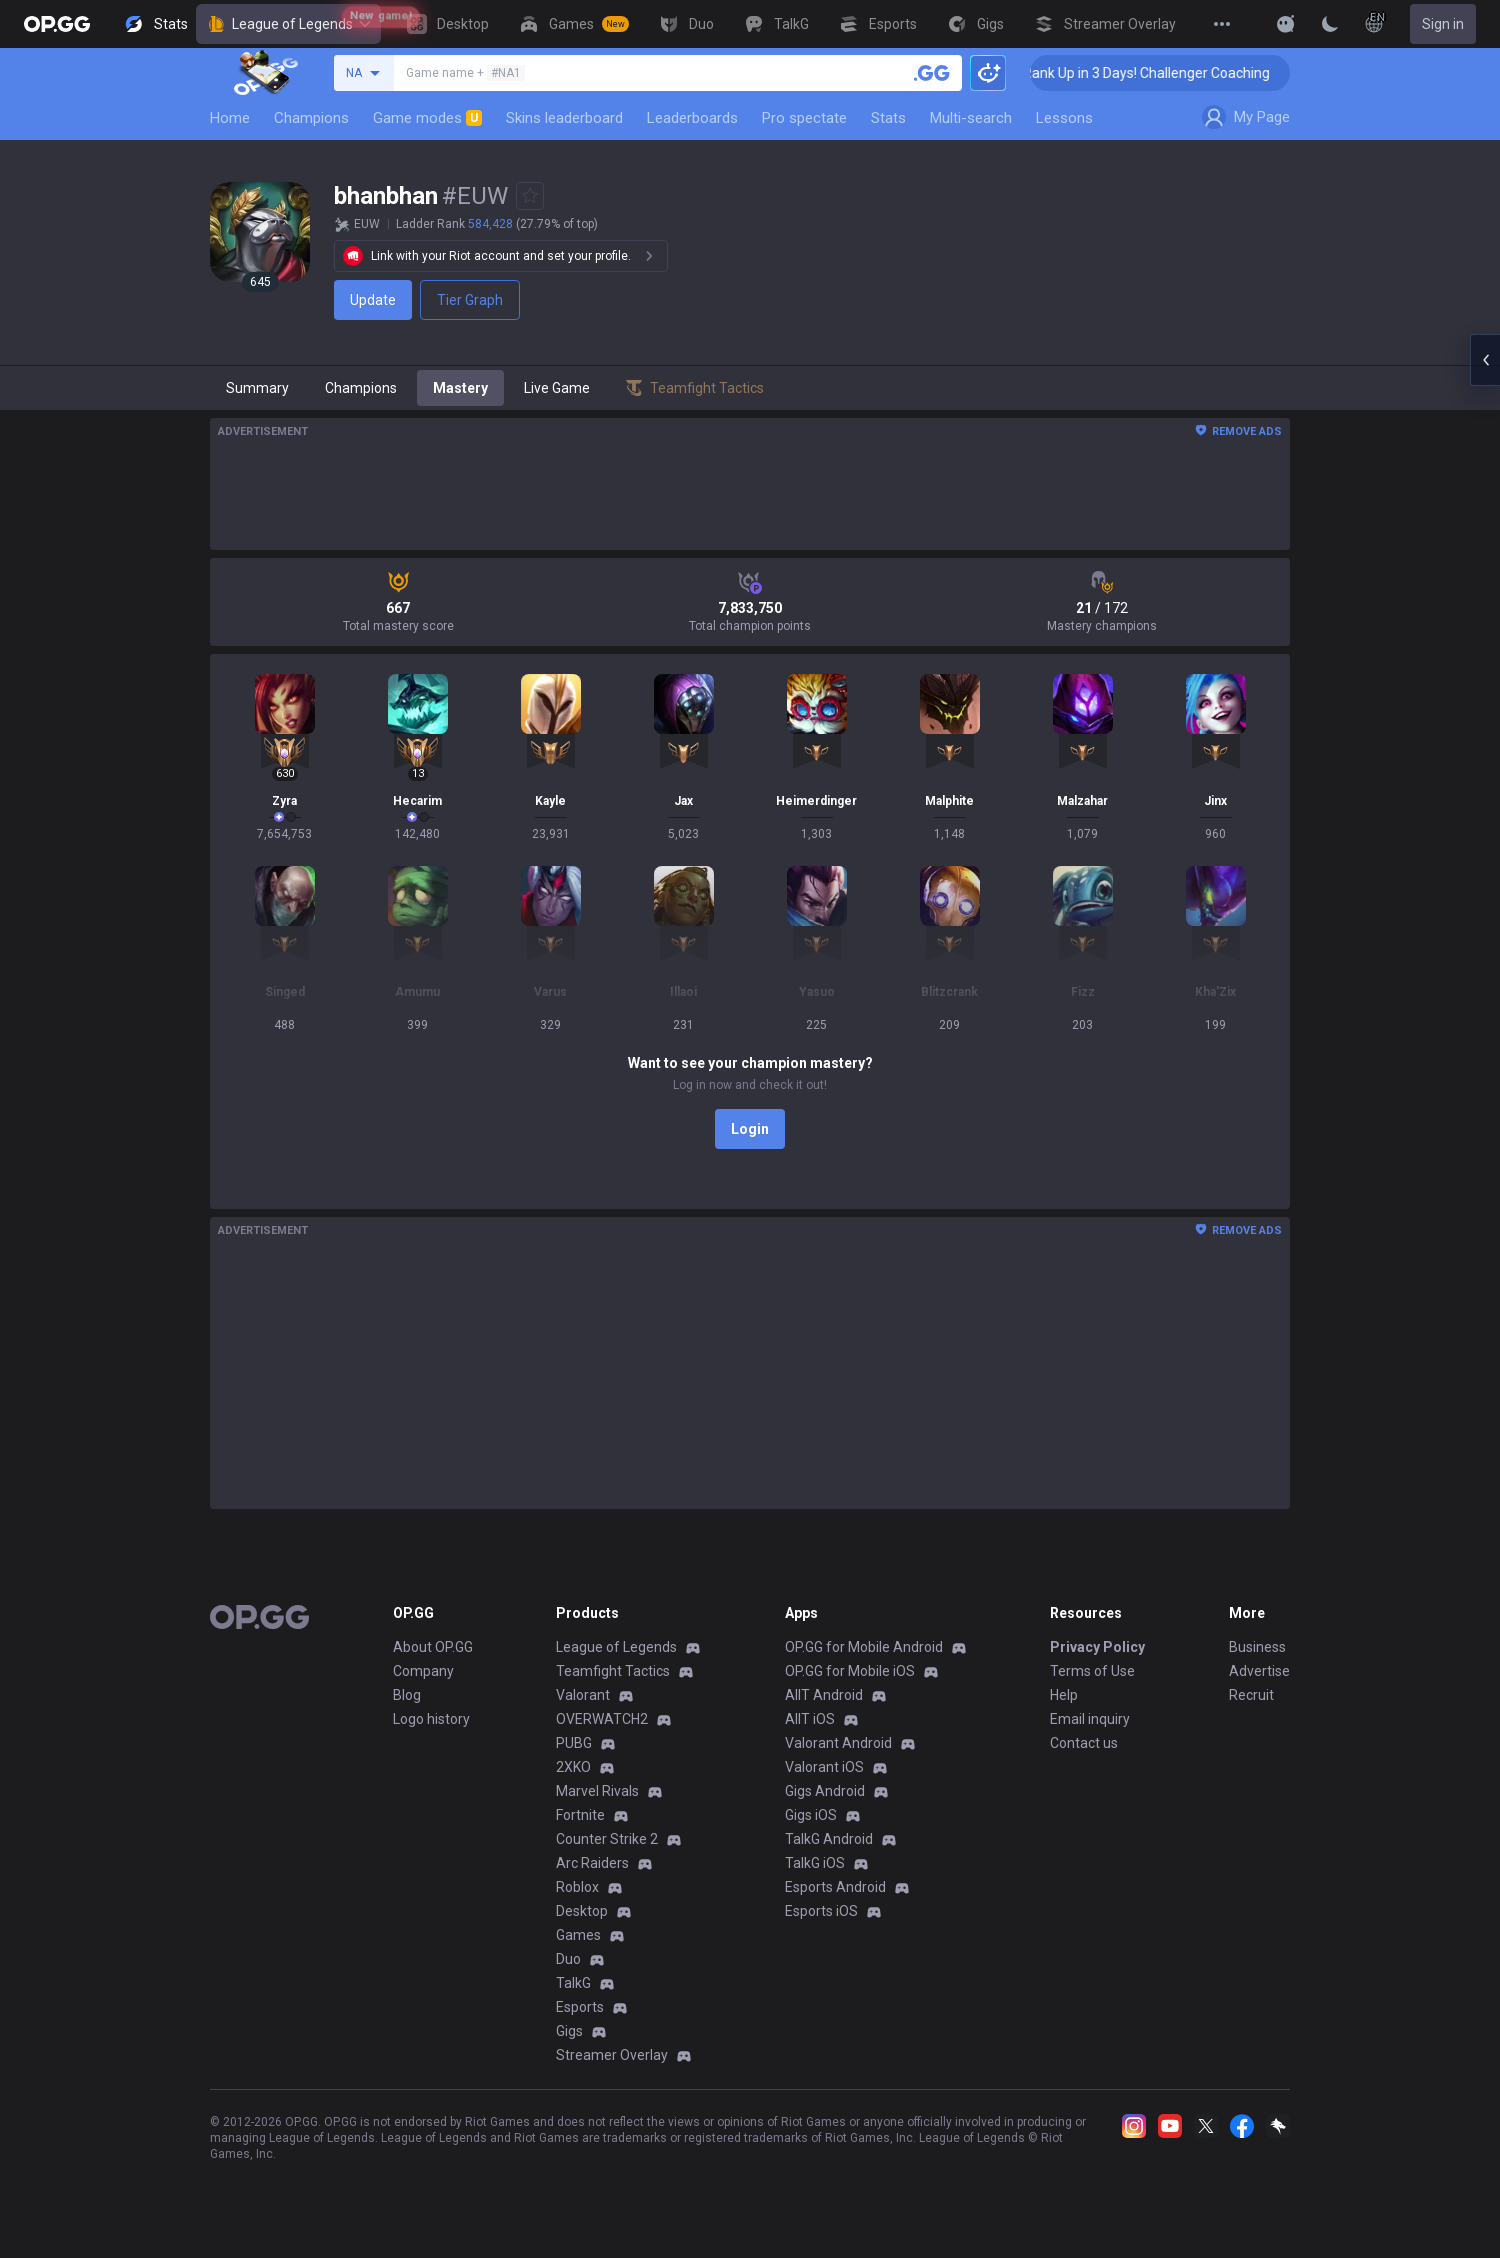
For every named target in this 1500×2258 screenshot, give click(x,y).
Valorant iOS (824, 1767)
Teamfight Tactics (613, 1671)
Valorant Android (838, 1743)
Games (578, 1935)
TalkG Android (829, 1839)
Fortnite (580, 1815)
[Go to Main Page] (57, 24)
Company (423, 1671)
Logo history (431, 1719)
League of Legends (288, 24)
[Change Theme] (1330, 24)
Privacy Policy (1097, 1647)
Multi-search (971, 118)
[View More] (1222, 24)
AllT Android (824, 1695)
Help (1064, 1695)
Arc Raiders (592, 1863)
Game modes (427, 118)
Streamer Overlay (612, 2055)
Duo (568, 1959)
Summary (257, 388)
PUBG (574, 1743)
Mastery (460, 388)
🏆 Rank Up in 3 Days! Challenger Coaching (1176, 73)
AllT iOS (810, 1719)
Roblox (577, 1887)
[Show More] (1286, 24)
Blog (407, 1695)
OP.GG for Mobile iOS (850, 1671)
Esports (580, 2007)
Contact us (1084, 1743)
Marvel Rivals (597, 1791)
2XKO (573, 1767)
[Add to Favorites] (530, 196)
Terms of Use (1092, 1671)
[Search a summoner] (932, 73)
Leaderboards (692, 118)
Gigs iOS (811, 1815)
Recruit (1251, 1695)
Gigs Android (825, 1791)
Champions (311, 118)
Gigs (569, 2031)
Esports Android (835, 1887)
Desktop (582, 1911)
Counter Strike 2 (607, 1839)
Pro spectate (804, 118)
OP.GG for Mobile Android (864, 1647)
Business (1257, 1647)
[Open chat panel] (1485, 360)
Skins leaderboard (564, 118)
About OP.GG (433, 1647)
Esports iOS (821, 1911)
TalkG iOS (815, 1863)
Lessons (1064, 118)
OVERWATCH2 (602, 1719)
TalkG (573, 1983)
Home (230, 118)
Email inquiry (1090, 1719)
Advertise (1259, 1671)
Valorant (583, 1695)
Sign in (1443, 24)
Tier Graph (470, 300)
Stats (888, 118)
